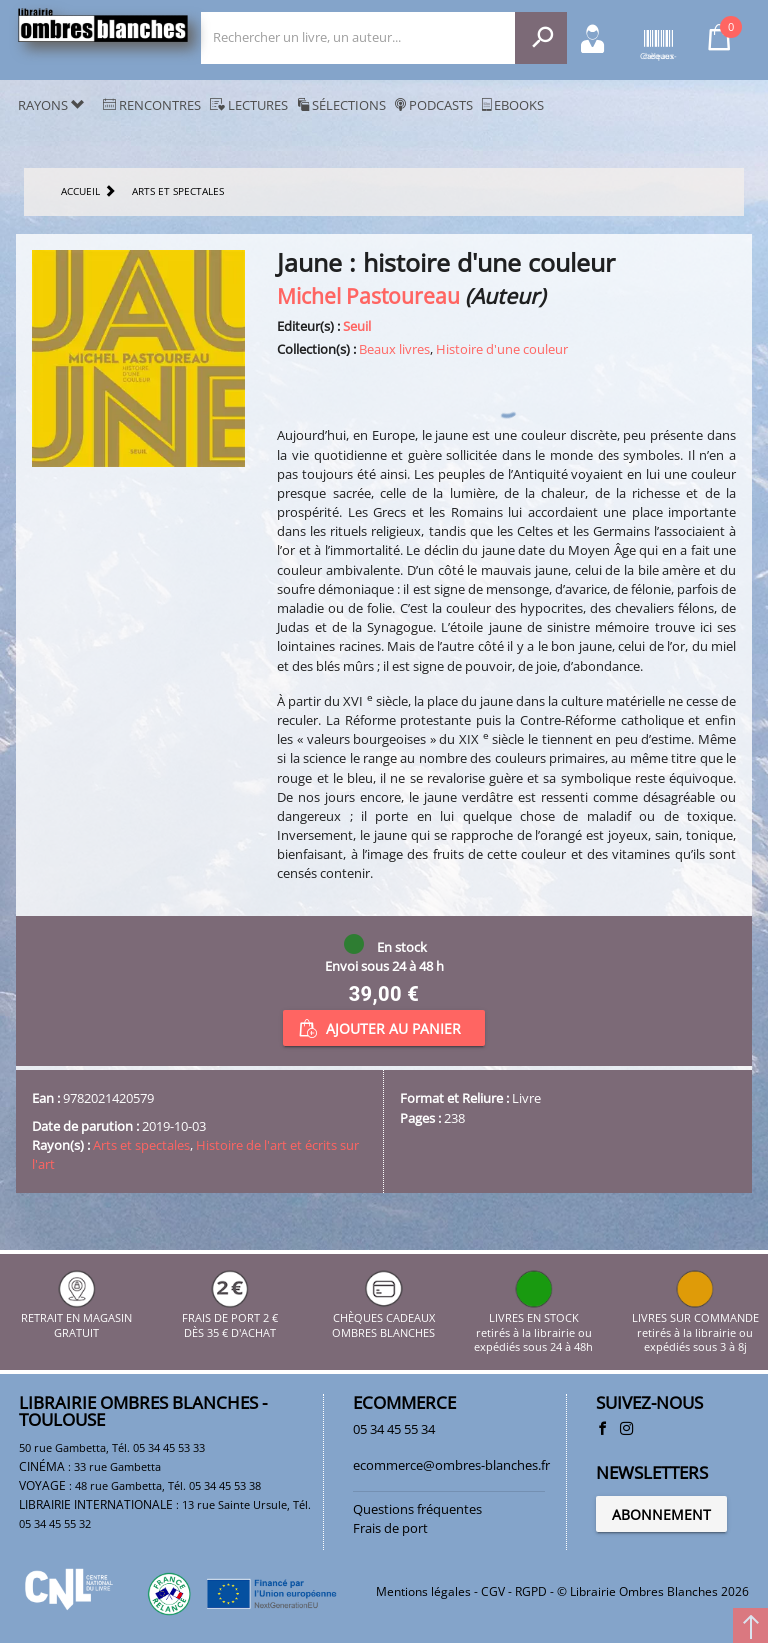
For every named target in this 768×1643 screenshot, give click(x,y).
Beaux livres (394, 349)
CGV (493, 1591)
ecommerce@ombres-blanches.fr (451, 1465)
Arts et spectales (141, 1145)
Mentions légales (423, 1591)
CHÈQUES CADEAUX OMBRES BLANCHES (383, 1318)
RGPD (531, 1591)
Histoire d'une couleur (502, 349)
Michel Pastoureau (368, 295)
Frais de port (390, 1528)
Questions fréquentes (417, 1509)
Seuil (357, 326)
